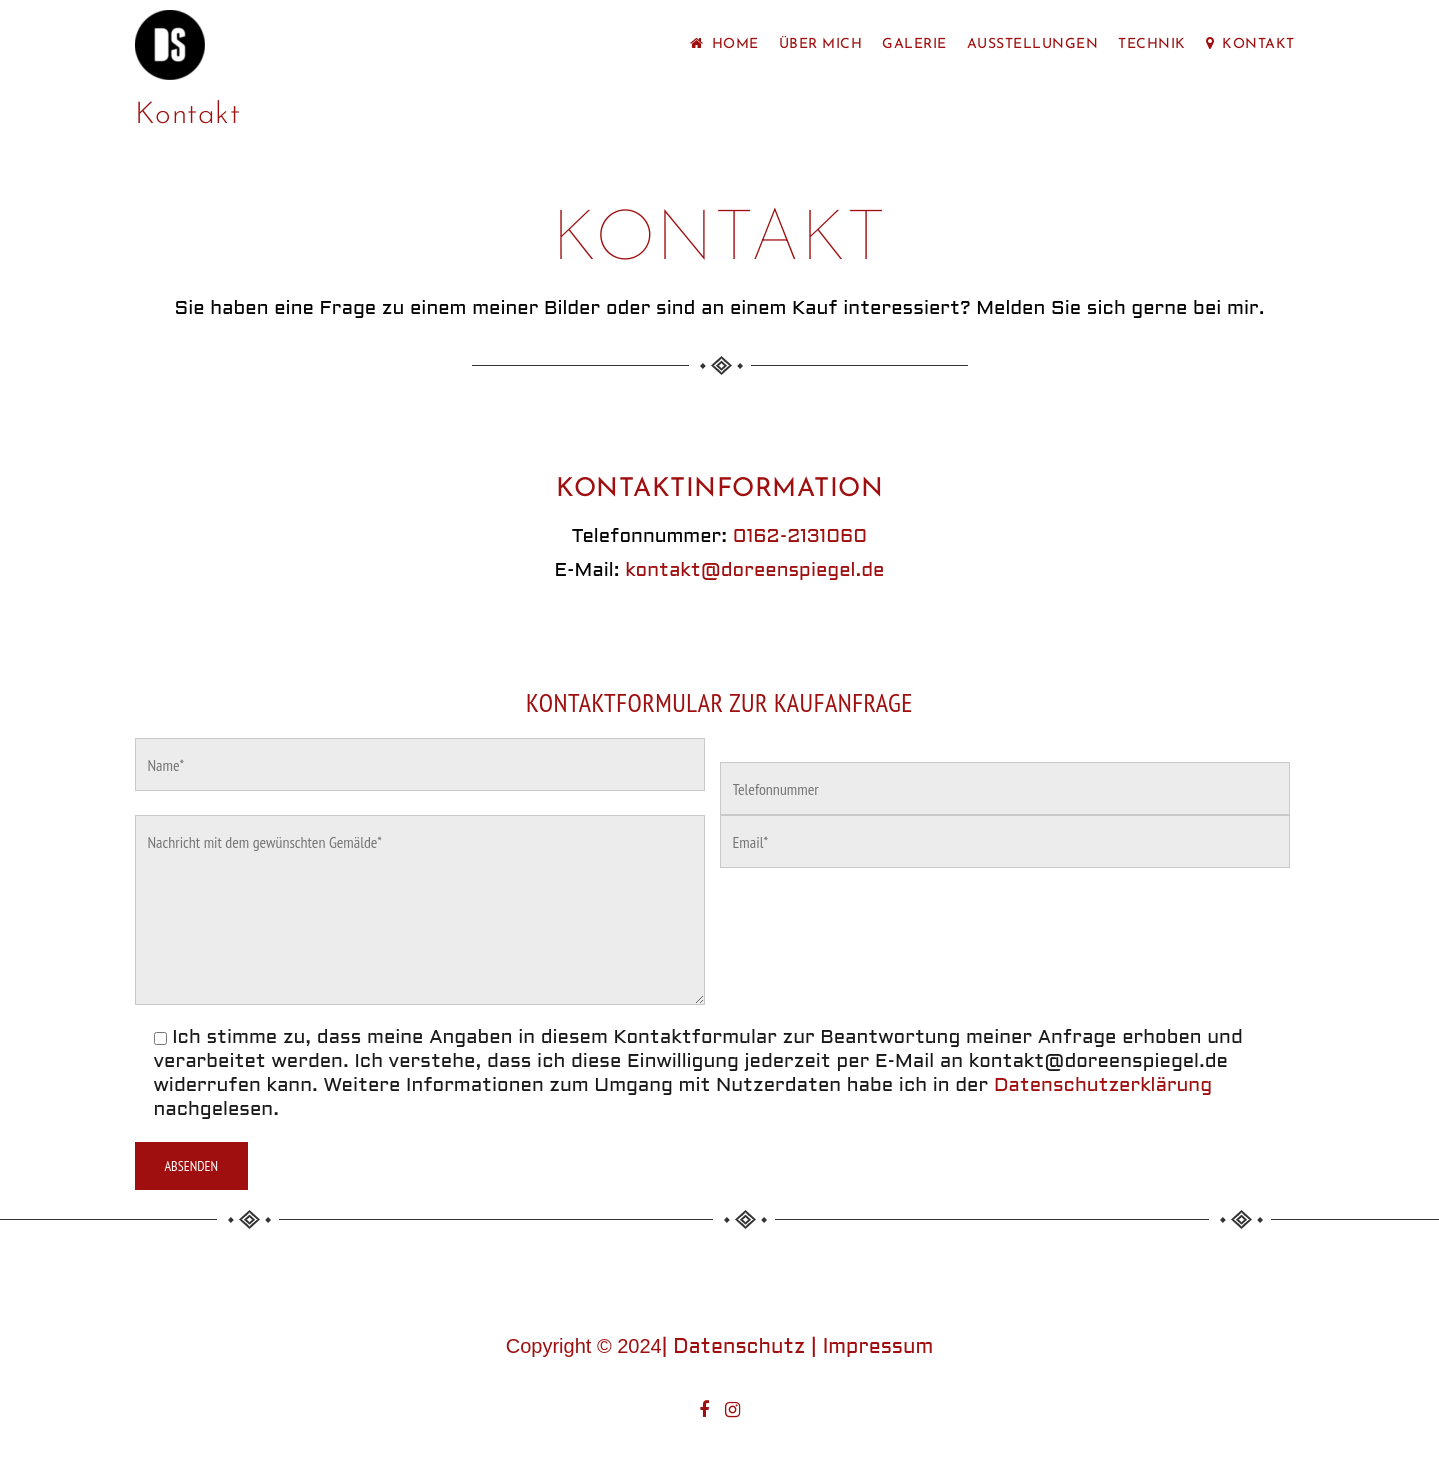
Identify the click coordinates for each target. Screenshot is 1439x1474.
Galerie (914, 44)
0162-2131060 (800, 537)
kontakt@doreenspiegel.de (754, 571)
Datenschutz (739, 1348)
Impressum (878, 1348)
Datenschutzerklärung (1103, 1086)
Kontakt (1250, 44)
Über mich (821, 44)
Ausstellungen (1033, 44)
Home (724, 44)
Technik (1152, 44)
